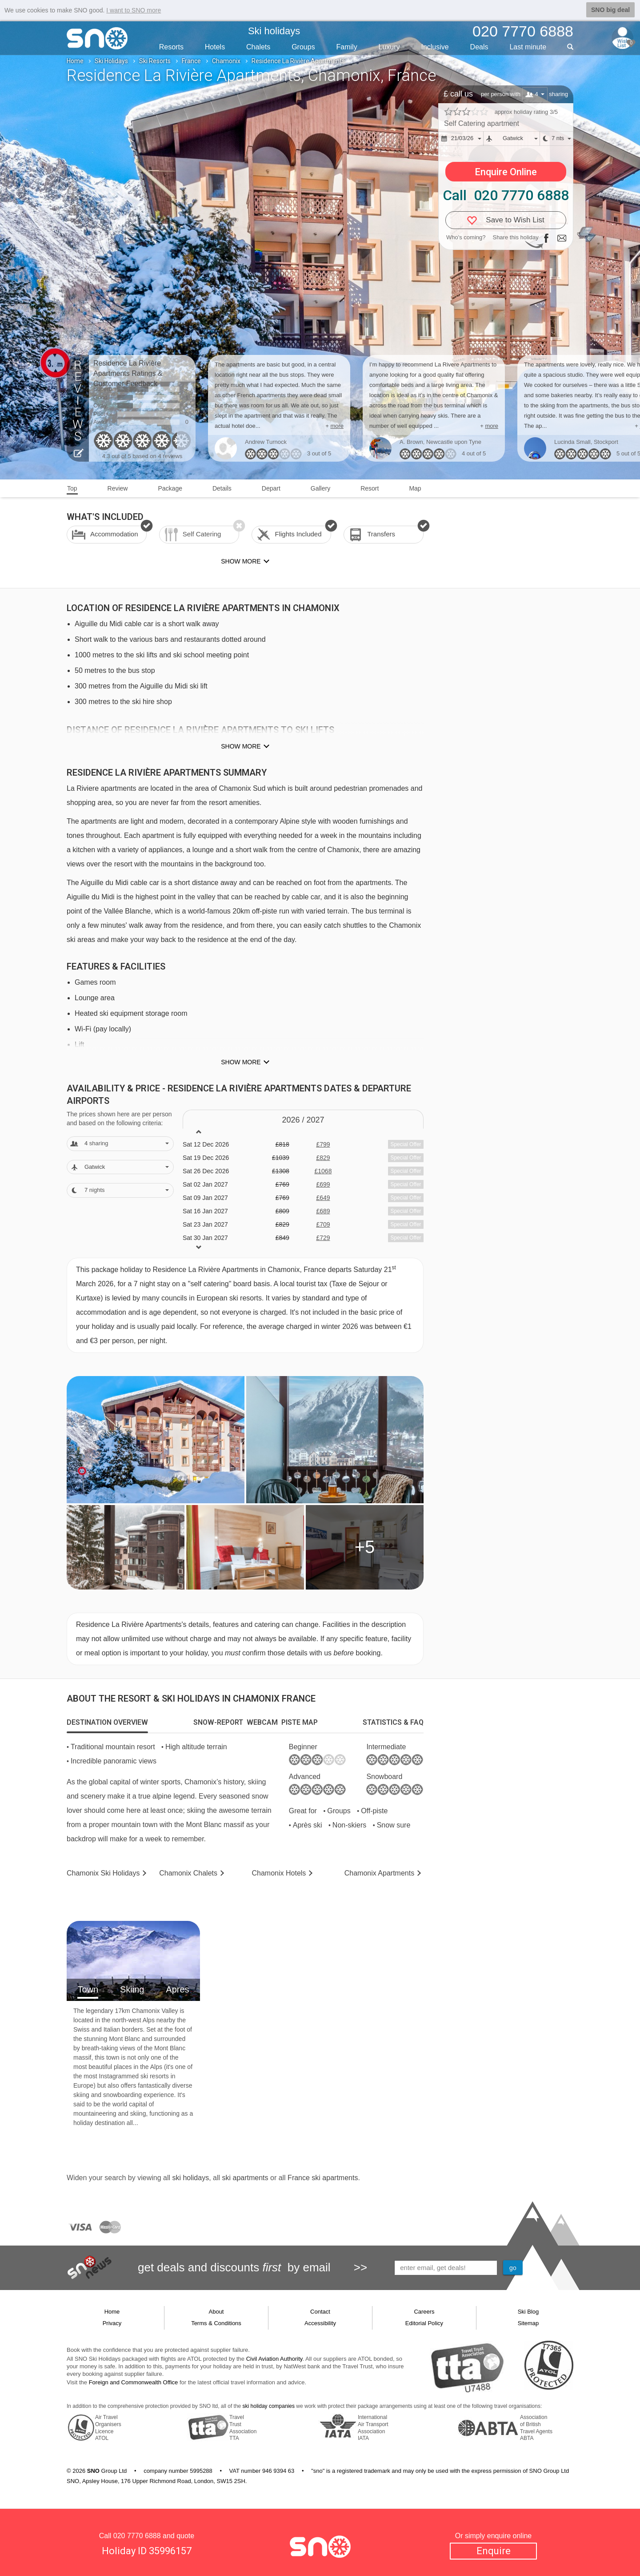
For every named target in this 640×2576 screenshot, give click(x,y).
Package (170, 488)
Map (415, 488)
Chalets (258, 47)
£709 (323, 1224)
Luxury (389, 47)
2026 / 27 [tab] (303, 1119)
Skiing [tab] (132, 1989)
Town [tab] (87, 1989)
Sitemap (528, 2323)
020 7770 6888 (137, 2536)
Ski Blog (528, 2311)
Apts (379, 1873)
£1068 (323, 1171)
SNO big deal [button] (610, 9)
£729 (323, 1237)
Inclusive (434, 47)
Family (346, 47)
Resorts (171, 47)
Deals (479, 47)
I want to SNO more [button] (133, 10)
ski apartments (245, 2178)
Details (222, 488)
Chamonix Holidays (103, 1873)
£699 (323, 1184)
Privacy (112, 2323)
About (216, 2311)
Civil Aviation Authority (274, 2358)
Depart (271, 488)
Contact (320, 2311)
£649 (323, 1197)
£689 (323, 1211)
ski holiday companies (269, 2406)
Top (72, 488)
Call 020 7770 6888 (506, 195)
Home (75, 60)
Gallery (320, 488)
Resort (369, 488)
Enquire (493, 2550)
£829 (323, 1157)
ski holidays (190, 2178)
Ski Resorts (155, 60)
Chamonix (226, 60)
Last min (527, 47)
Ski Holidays (111, 60)
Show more (240, 746)
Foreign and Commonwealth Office (133, 2382)
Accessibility (320, 2323)
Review (118, 488)
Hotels (215, 47)
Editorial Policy (424, 2323)
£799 (323, 1144)
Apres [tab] (177, 1989)
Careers (424, 2311)
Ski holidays (274, 30)
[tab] (107, 1722)
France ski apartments (323, 2178)
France (191, 60)
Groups (303, 47)
